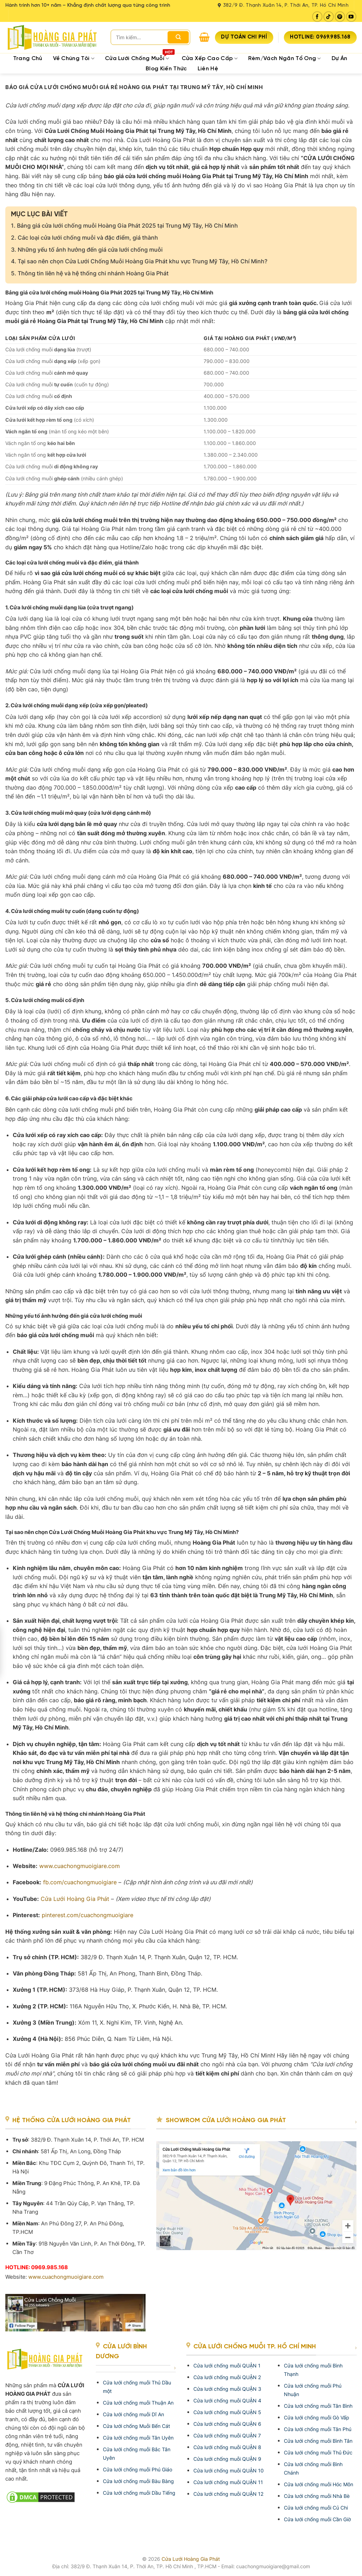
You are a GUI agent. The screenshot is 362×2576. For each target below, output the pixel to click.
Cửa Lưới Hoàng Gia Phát (191, 2559)
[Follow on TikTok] (328, 16)
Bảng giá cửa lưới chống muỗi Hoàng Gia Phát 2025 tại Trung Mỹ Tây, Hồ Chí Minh (124, 225)
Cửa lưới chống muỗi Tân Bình (318, 2406)
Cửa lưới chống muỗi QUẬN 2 (227, 2377)
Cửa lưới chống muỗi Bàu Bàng (138, 2481)
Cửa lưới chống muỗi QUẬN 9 (227, 2459)
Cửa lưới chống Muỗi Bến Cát (136, 2426)
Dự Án (340, 58)
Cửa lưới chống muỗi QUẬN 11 (228, 2482)
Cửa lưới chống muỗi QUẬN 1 (227, 2366)
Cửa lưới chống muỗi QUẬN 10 (228, 2470)
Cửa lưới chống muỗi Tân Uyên (138, 2438)
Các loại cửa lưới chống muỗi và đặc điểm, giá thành (84, 237)
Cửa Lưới (75, 1898)
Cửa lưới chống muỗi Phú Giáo (137, 2469)
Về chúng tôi (73, 58)
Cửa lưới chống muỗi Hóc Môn (318, 2484)
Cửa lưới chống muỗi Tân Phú (317, 2429)
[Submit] (178, 37)
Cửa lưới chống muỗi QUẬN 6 (227, 2424)
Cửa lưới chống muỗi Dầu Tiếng (139, 2493)
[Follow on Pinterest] (340, 16)
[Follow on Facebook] (317, 16)
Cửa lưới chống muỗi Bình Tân (318, 2441)
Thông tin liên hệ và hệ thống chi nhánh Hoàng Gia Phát (90, 273)
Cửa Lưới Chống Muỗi (140, 57)
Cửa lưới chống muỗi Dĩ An (133, 2414)
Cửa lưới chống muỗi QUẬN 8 (227, 2447)
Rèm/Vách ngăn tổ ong (284, 58)
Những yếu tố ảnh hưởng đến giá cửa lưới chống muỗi (87, 249)
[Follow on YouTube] (351, 16)
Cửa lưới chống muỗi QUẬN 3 (227, 2389)
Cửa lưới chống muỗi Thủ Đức (318, 2452)
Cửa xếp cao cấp (210, 58)
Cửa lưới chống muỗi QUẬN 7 (227, 2435)
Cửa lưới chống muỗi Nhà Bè (317, 2496)
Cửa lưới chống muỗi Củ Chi (316, 2508)
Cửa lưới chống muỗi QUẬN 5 (227, 2412)
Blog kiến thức (166, 69)
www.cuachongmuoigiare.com (66, 2276)
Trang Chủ (27, 58)
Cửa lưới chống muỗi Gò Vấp (316, 2417)
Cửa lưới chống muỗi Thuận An (138, 2403)
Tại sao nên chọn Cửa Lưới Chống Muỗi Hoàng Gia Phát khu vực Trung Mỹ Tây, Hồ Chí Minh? (139, 261)
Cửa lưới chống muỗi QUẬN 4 (227, 2401)
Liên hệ (208, 69)
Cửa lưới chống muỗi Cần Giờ (317, 2519)
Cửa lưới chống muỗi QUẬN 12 (228, 2494)
